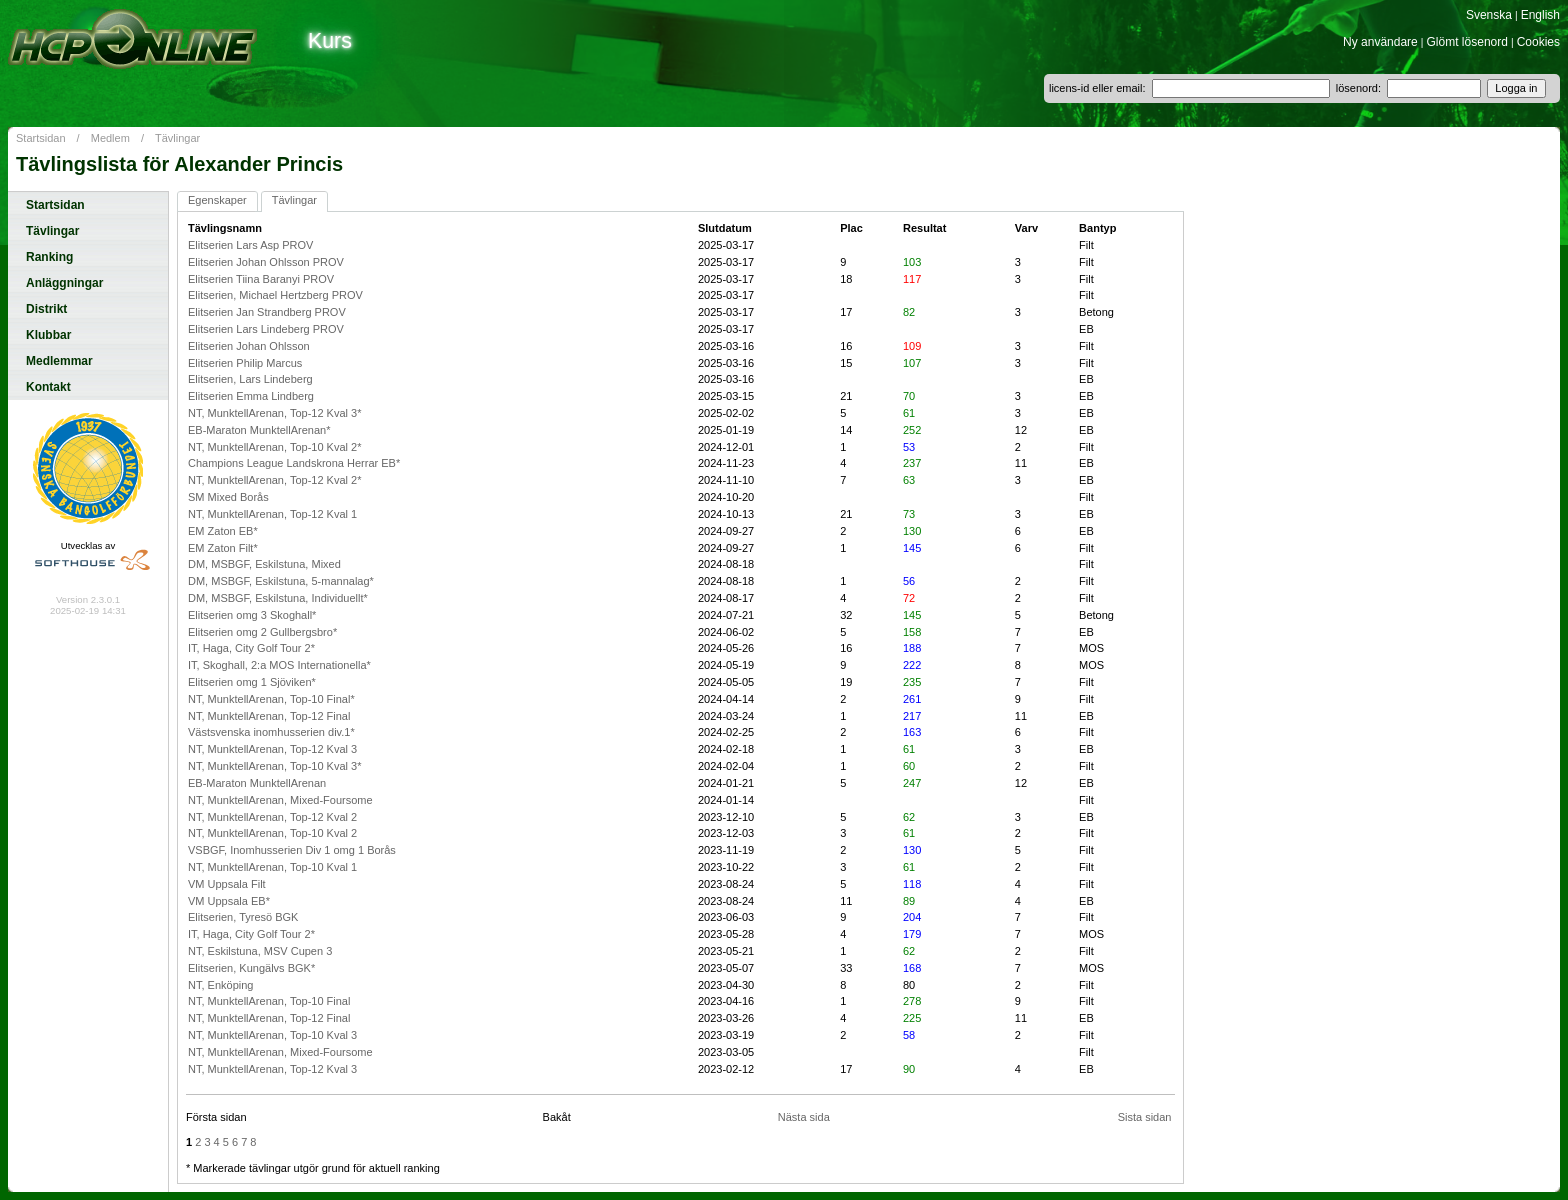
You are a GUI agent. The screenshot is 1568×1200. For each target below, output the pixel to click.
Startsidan (41, 138)
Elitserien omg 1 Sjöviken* (252, 682)
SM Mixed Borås (228, 497)
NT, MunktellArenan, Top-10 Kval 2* (274, 447)
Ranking (49, 257)
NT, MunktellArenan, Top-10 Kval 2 (272, 833)
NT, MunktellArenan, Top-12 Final (269, 716)
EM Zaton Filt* (223, 548)
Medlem (110, 138)
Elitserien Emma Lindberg (251, 396)
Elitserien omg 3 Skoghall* (252, 615)
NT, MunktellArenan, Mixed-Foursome (280, 800)
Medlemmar (59, 361)
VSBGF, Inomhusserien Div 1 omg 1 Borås (292, 850)
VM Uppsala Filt (227, 884)
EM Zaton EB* (223, 531)
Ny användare (1380, 42)
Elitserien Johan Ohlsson (249, 346)
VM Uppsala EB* (229, 901)
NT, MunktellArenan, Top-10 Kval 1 (272, 867)
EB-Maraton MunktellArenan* (259, 430)
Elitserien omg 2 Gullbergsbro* (262, 632)
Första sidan (216, 1117)
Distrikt (46, 309)
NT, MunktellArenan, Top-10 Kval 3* (274, 766)
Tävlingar (177, 138)
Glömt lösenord (1467, 42)
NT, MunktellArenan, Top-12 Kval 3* (274, 413)
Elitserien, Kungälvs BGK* (251, 968)
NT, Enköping (220, 985)
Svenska (1489, 15)
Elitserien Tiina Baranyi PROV (261, 279)
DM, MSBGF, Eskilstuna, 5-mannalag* (281, 581)
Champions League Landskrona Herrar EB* (294, 463)
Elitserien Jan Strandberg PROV (267, 312)
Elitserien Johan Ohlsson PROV (266, 262)
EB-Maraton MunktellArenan (257, 783)
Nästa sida (804, 1117)
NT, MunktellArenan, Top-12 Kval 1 (272, 514)
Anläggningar (64, 283)
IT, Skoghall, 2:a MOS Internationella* (279, 665)
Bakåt (557, 1117)
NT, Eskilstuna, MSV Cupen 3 (260, 951)
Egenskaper (217, 200)
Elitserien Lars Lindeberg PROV (266, 329)
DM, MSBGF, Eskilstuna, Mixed (264, 564)
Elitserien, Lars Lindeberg (250, 379)
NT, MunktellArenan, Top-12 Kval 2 (272, 817)
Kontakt (48, 387)
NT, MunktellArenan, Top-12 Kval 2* (274, 480)
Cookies (1538, 42)
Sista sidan (1145, 1117)
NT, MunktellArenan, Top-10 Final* (271, 699)
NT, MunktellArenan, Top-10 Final (269, 1001)
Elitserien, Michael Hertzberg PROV (275, 295)
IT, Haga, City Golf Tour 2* (251, 648)
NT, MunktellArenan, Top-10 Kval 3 (272, 1035)
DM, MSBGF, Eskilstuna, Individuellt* (278, 598)
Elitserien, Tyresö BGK (243, 917)
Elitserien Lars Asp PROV (250, 245)
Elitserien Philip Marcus (245, 363)
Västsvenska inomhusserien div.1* (271, 732)
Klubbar (48, 335)
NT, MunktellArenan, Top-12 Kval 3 (272, 749)
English (1540, 15)
